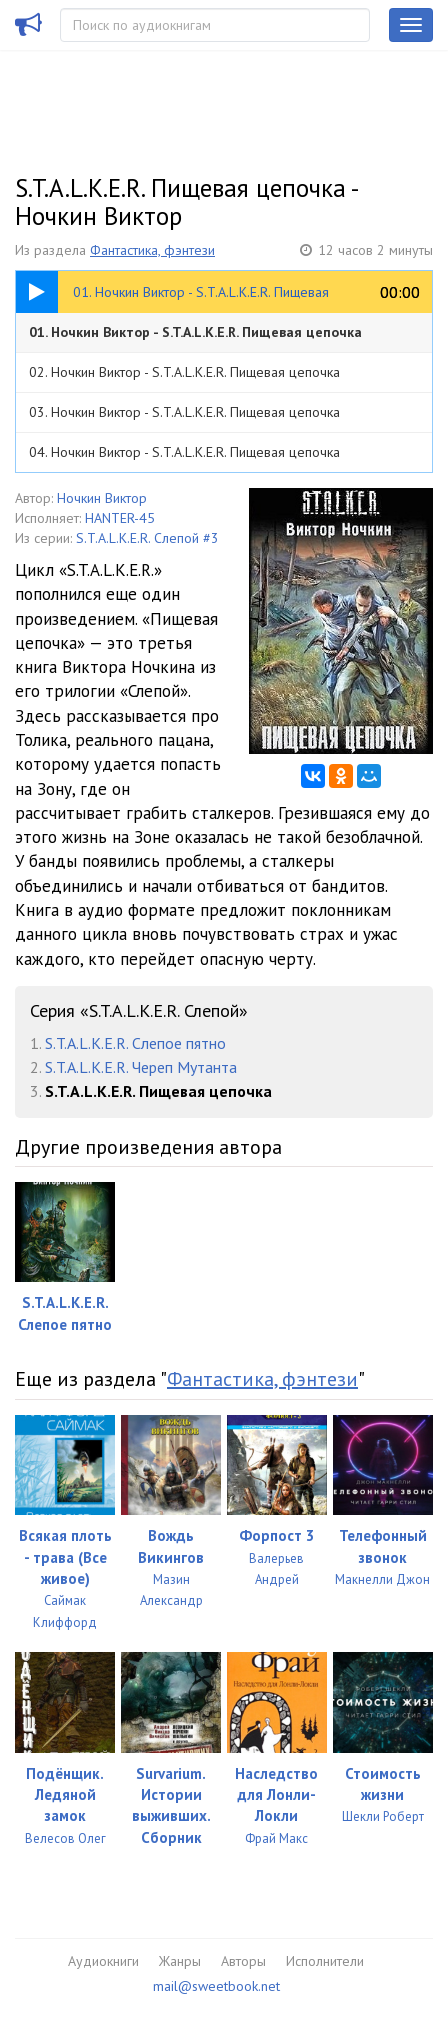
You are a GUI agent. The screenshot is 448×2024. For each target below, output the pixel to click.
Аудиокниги (103, 1961)
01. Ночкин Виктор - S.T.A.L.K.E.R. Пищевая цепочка (195, 332)
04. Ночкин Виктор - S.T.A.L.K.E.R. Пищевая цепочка (184, 452)
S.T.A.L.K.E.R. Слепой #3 (147, 538)
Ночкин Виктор (102, 498)
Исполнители (325, 1961)
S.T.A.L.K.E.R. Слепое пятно (135, 1043)
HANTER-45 (120, 518)
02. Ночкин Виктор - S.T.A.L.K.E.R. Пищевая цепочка (184, 372)
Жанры (180, 1961)
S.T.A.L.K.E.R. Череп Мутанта (141, 1067)
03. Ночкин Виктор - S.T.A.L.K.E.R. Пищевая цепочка (184, 412)
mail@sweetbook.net (216, 1986)
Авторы (243, 1961)
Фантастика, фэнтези (152, 250)
